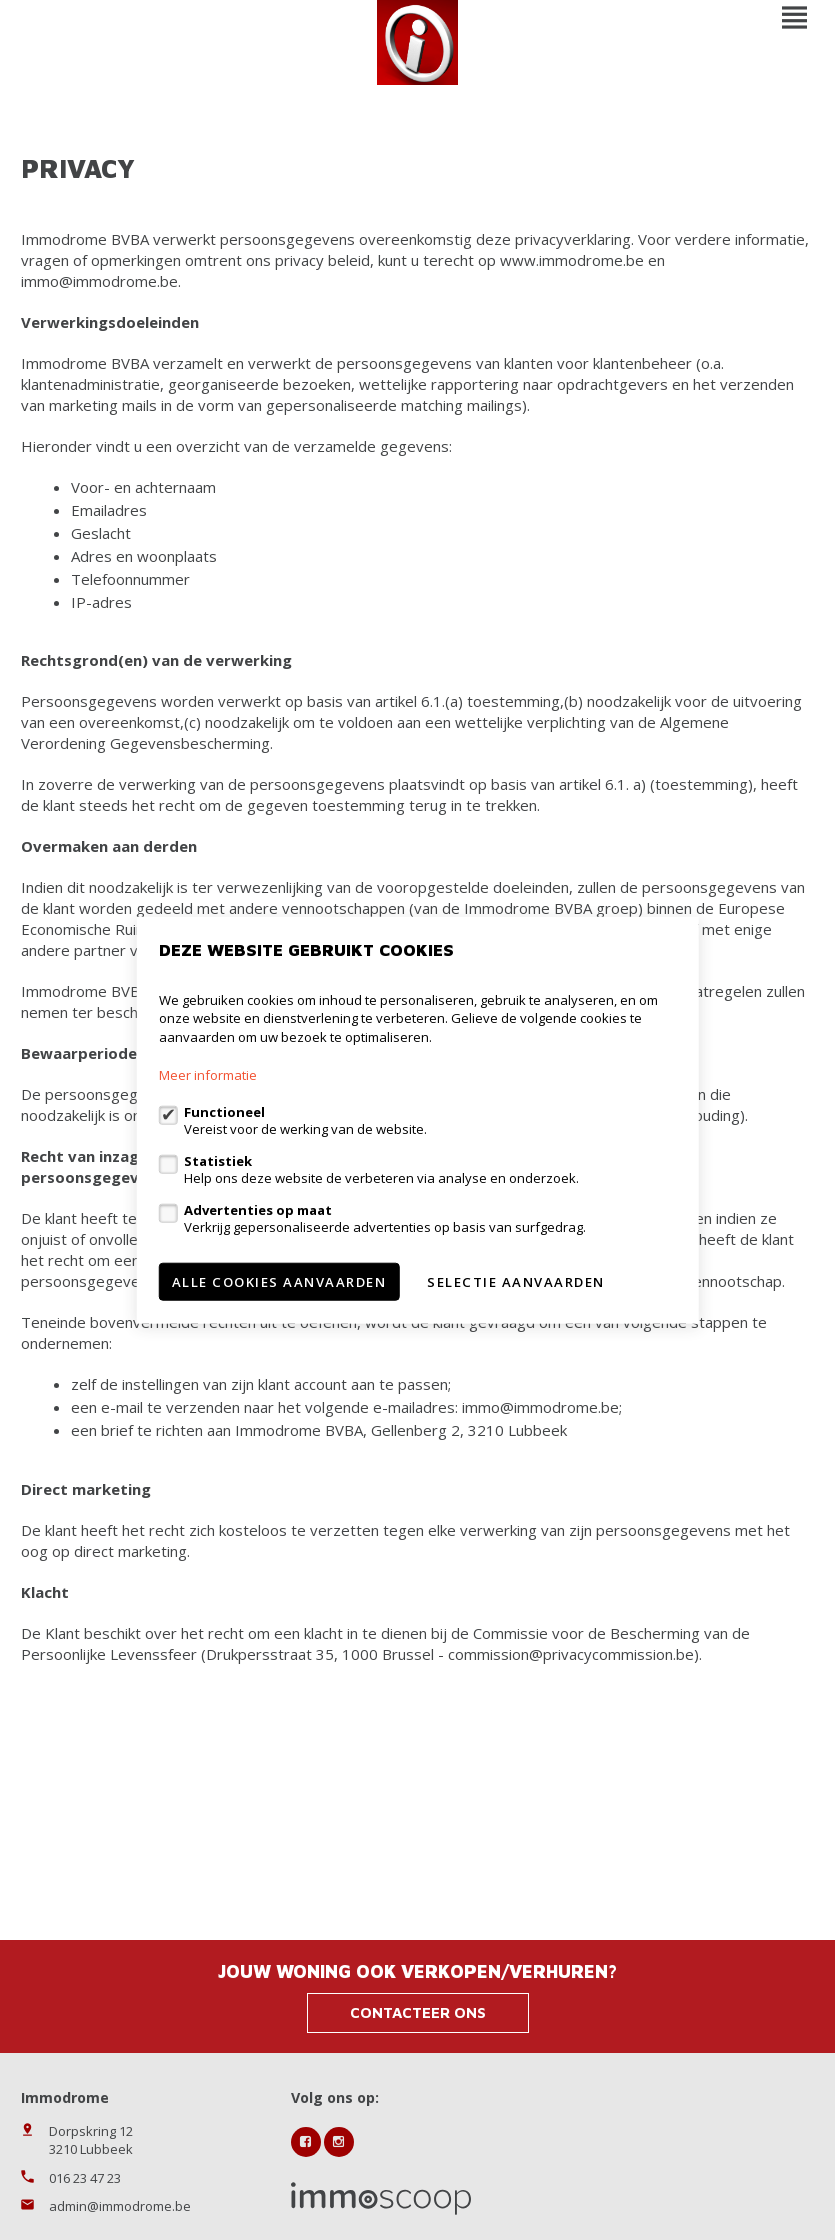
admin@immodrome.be (120, 2206)
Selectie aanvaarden (516, 1282)
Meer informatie (208, 1075)
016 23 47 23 (85, 2178)
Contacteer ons (418, 2012)
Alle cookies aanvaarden (279, 1282)
